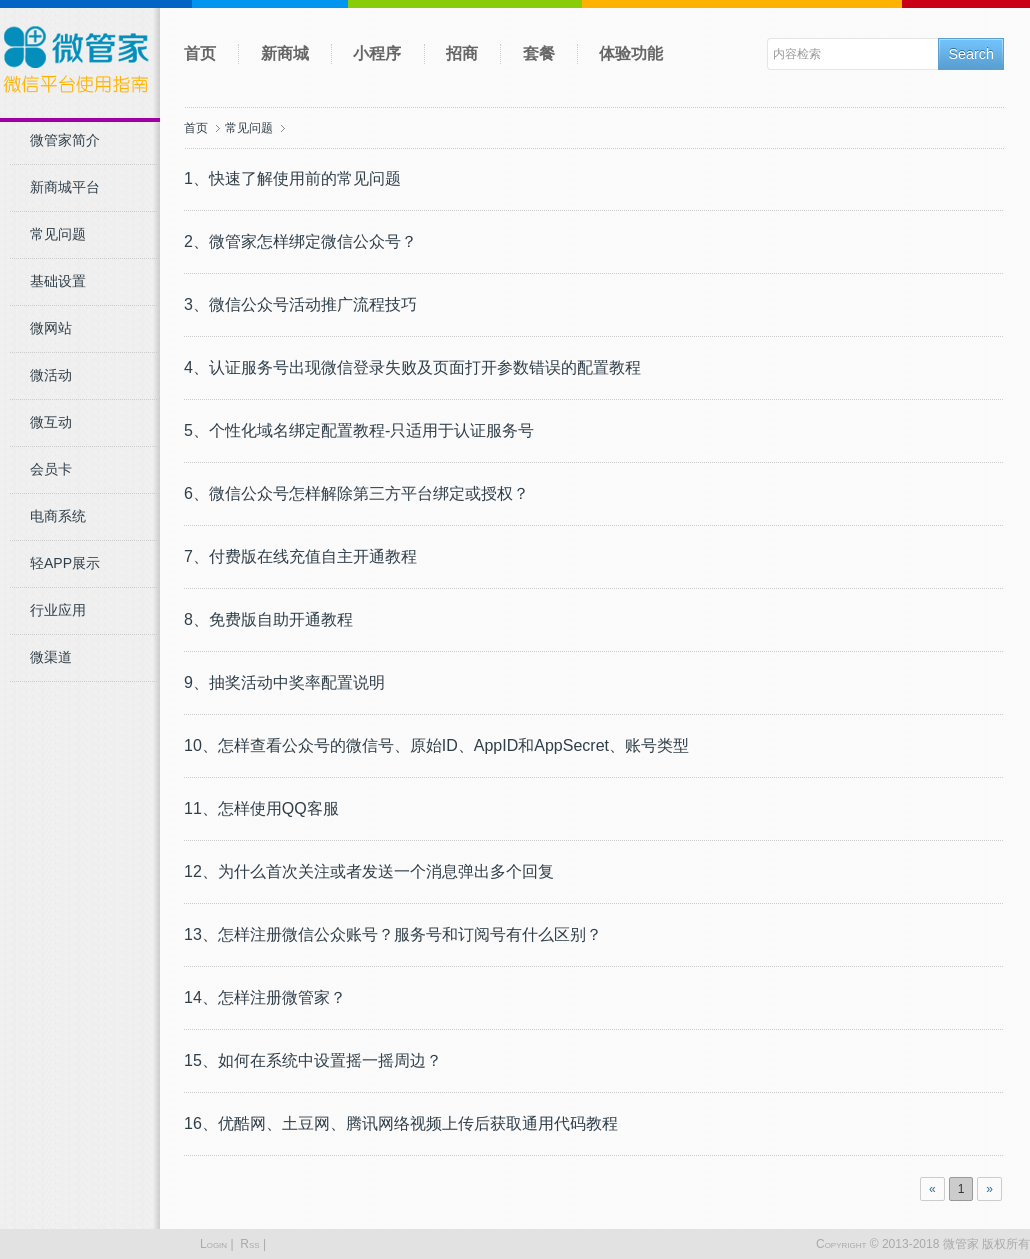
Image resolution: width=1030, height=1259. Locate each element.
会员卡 (51, 469)
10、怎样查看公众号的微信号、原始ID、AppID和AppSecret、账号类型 (436, 745)
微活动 (51, 375)
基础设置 (58, 281)
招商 (462, 53)
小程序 (377, 53)
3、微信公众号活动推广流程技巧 (300, 304)
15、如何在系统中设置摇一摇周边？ (313, 1060)
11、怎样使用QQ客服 (261, 808)
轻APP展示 (65, 563)
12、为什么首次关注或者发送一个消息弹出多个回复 (369, 871)
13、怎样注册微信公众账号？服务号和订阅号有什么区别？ (393, 934)
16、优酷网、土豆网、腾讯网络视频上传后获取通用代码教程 (401, 1123)
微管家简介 (65, 140)
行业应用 (58, 610)
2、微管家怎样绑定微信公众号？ (300, 241)
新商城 (285, 53)
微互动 (51, 422)
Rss (249, 1244)
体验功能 (631, 53)
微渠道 (51, 657)
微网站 (51, 328)
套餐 (539, 53)
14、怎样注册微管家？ (265, 997)
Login (213, 1244)
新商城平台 (65, 187)
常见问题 (58, 234)
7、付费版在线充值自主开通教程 (300, 556)
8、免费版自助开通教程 (268, 619)
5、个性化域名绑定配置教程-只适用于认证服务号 (359, 430)
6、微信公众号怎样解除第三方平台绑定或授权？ (356, 493)
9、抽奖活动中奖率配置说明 (284, 682)
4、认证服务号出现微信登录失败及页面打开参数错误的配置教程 (412, 367)
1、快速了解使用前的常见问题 (292, 178)
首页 (200, 53)
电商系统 (58, 516)
